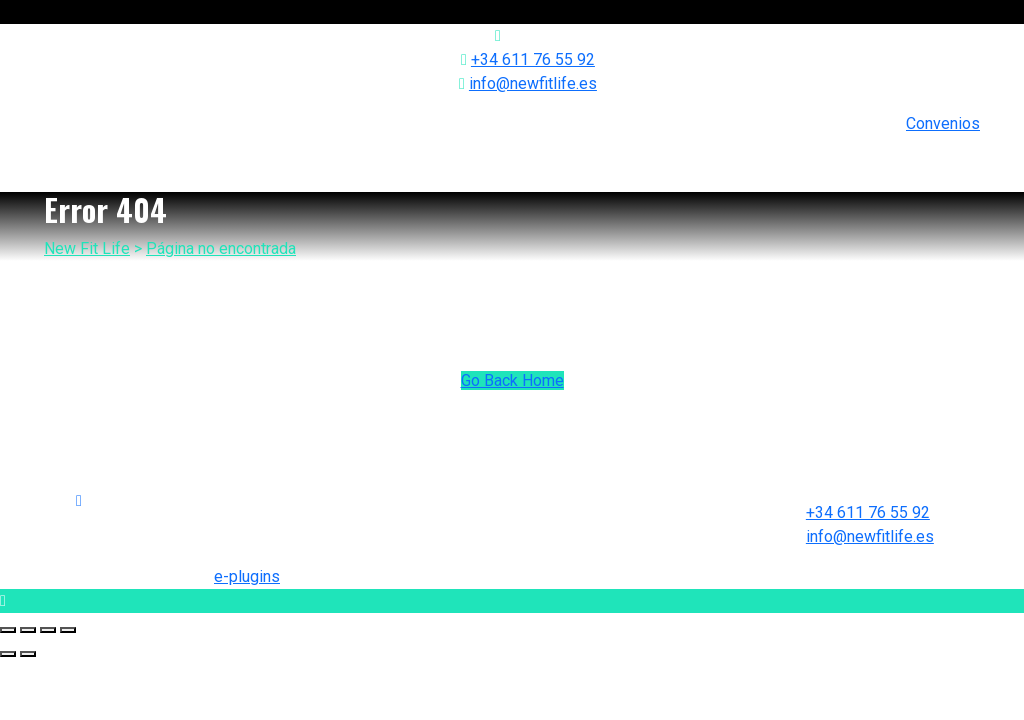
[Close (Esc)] (8, 630)
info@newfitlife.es (533, 83)
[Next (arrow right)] (28, 654)
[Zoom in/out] (68, 630)
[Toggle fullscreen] (48, 630)
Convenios (943, 123)
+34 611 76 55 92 (533, 59)
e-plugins (247, 576)
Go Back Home (512, 380)
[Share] (28, 630)
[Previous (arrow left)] (8, 654)
